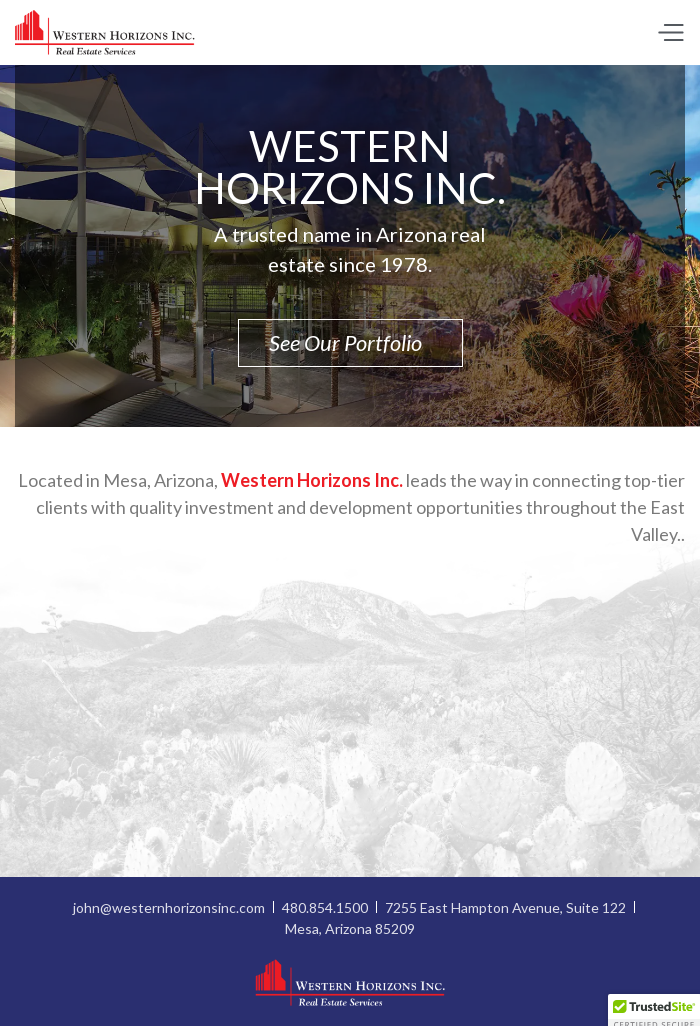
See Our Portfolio (350, 342)
